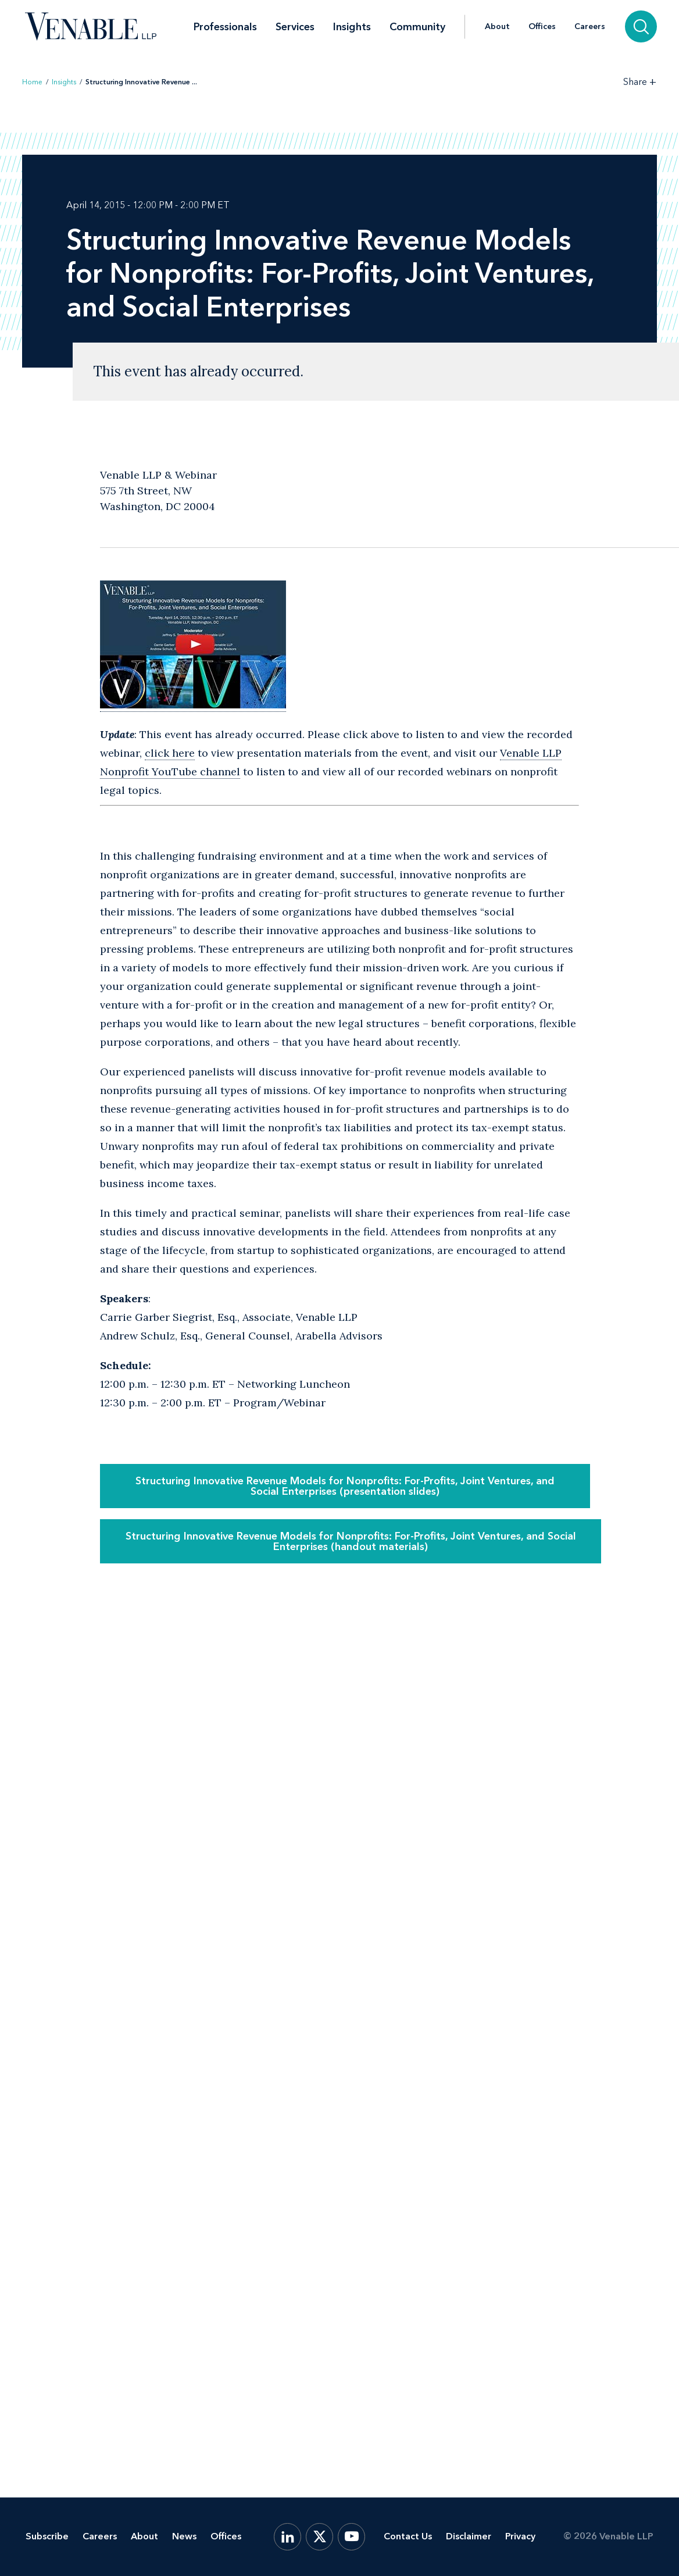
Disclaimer (468, 2536)
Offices (542, 27)
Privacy (520, 2536)
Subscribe (47, 2536)
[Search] (641, 26)
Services (295, 27)
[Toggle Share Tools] (640, 81)
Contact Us (408, 2536)
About (497, 27)
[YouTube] (351, 2536)
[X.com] (319, 2536)
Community (417, 27)
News (184, 2536)
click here (170, 753)
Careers (589, 27)
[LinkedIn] (287, 2536)
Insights (352, 27)
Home (32, 82)
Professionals (225, 27)
